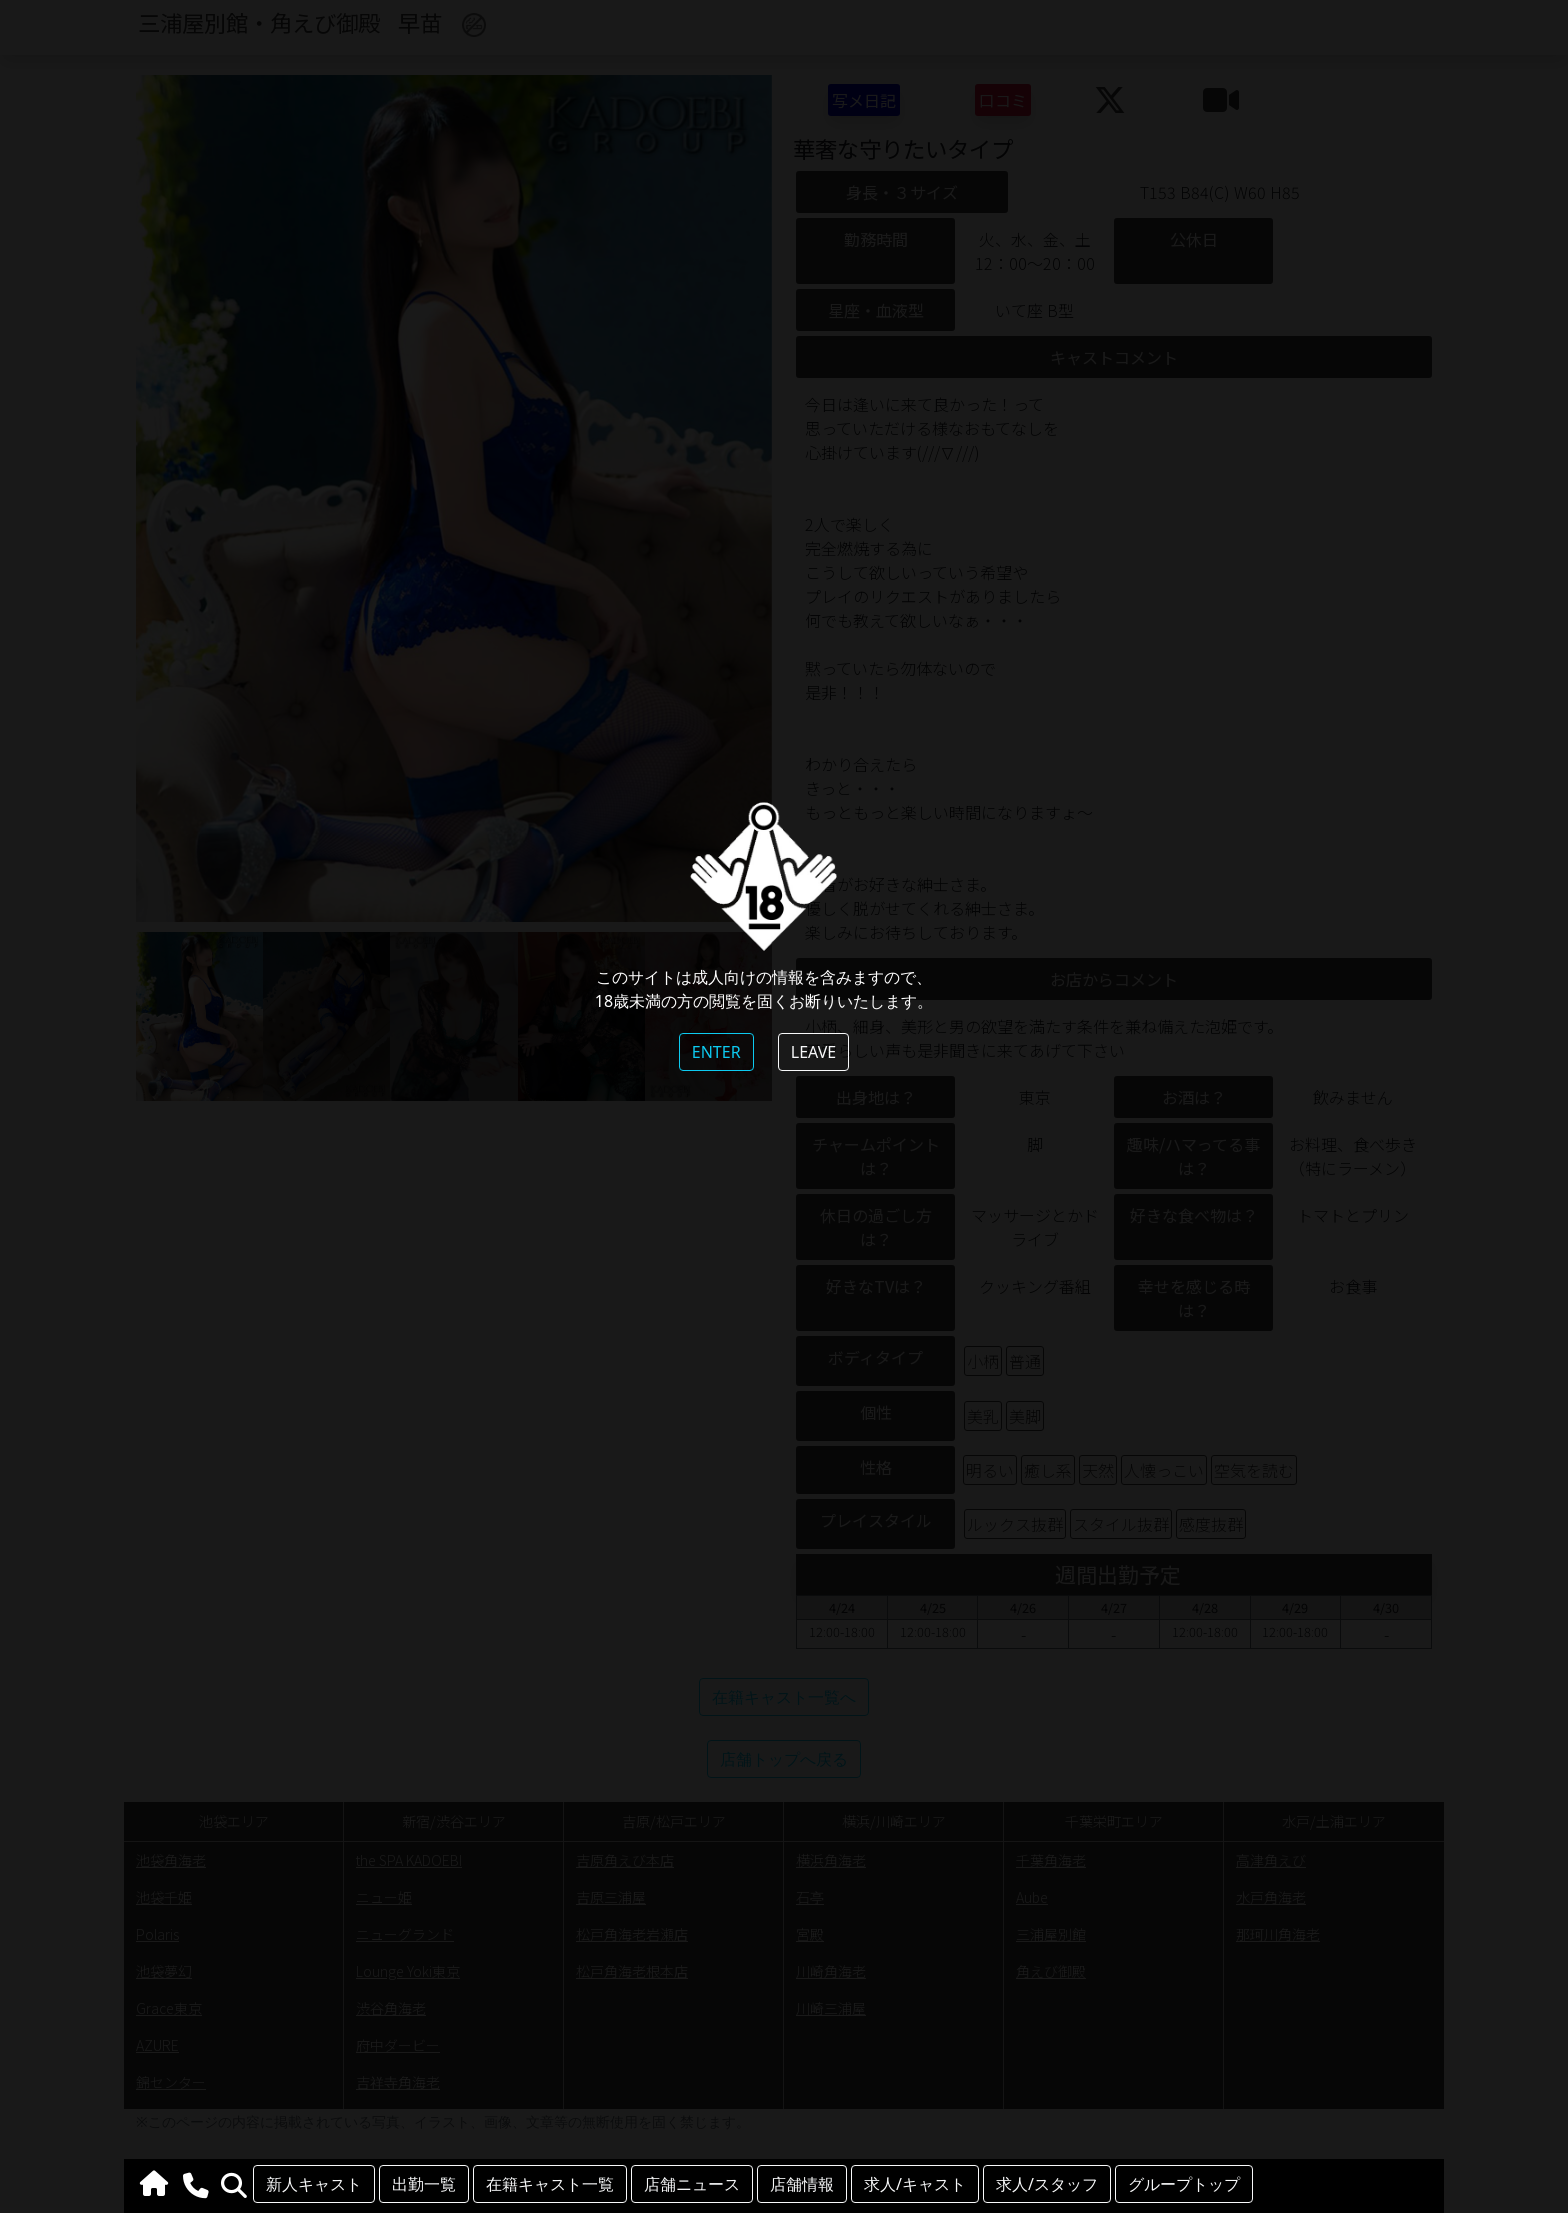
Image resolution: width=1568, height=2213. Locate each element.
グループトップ (1184, 2184)
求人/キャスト (915, 2184)
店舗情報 (802, 2184)
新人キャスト (314, 2184)
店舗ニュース (692, 2184)
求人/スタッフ (1047, 2184)
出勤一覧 (424, 2184)
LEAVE (813, 1052)
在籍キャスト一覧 (550, 2184)
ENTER (716, 1052)
